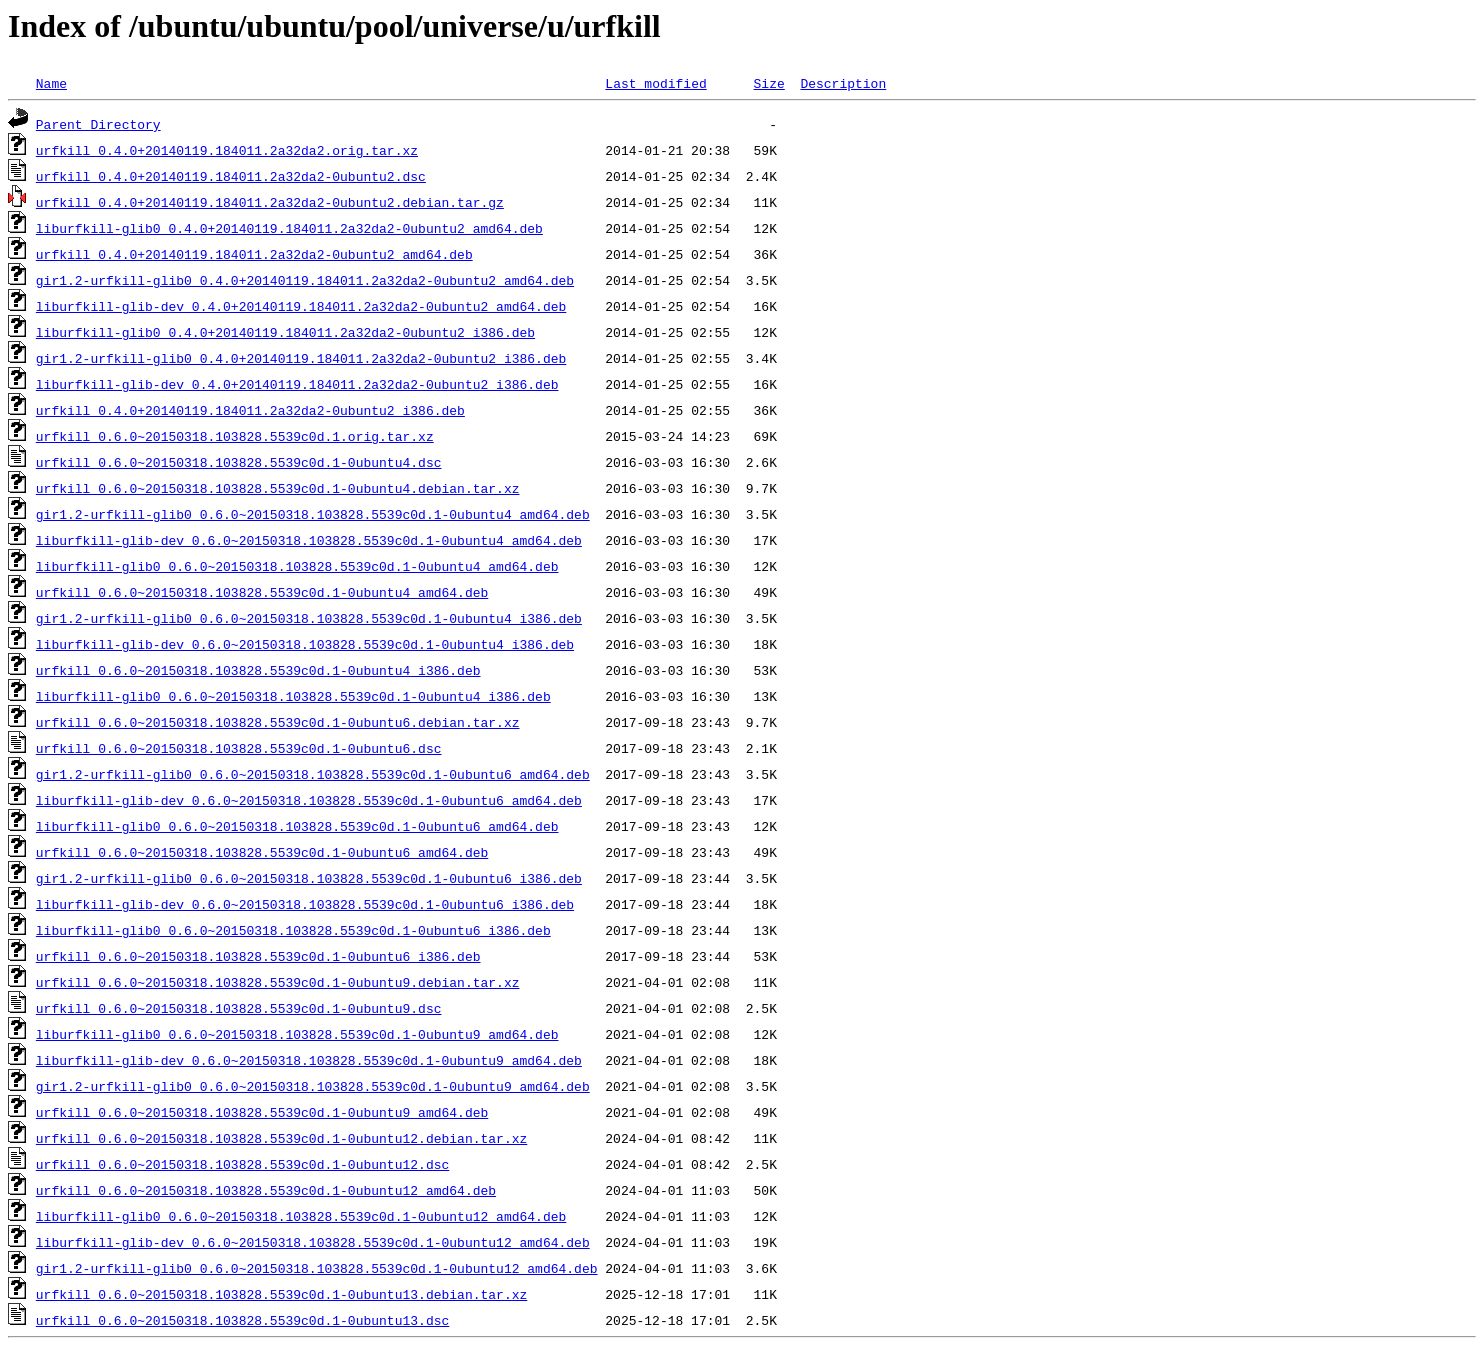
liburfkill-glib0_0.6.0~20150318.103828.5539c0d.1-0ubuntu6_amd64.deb (297, 826)
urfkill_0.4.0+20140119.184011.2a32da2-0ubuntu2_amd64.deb (254, 254)
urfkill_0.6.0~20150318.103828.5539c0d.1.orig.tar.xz (235, 436)
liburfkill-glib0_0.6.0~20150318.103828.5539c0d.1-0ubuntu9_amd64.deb (297, 1034)
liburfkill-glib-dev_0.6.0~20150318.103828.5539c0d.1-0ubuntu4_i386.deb (305, 644)
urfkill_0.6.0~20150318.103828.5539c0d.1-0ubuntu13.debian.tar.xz (281, 1294)
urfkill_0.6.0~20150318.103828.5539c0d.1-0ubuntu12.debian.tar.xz (281, 1138)
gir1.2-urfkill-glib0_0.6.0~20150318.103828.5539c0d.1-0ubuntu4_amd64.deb (313, 514)
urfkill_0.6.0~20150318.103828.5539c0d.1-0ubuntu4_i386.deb (258, 670)
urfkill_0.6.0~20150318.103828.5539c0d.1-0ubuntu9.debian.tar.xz (278, 982)
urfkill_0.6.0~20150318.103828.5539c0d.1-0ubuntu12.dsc (242, 1164)
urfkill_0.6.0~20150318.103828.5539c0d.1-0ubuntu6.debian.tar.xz (278, 722)
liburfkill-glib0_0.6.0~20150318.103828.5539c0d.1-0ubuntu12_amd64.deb (301, 1216)
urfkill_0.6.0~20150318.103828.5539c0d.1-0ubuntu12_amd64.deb (266, 1190)
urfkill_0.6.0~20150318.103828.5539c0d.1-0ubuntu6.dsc (239, 748)
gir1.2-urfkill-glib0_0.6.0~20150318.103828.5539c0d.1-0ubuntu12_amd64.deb (317, 1268)
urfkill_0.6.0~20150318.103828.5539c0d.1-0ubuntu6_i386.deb (258, 956)
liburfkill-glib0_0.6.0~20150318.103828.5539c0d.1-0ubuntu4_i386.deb (293, 696)
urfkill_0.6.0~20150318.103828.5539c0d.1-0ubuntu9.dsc (239, 1008)
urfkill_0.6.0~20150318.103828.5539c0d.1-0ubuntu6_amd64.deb (262, 852)
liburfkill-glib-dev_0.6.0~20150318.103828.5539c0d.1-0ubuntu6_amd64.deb (309, 800)
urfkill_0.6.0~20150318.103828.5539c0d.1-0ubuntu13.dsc (242, 1320)
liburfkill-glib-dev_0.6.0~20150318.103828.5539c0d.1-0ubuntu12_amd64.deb (313, 1242)
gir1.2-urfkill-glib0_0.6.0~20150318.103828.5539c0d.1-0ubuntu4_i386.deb (309, 618)
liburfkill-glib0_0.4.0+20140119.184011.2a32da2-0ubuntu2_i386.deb (285, 332)
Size (768, 83)
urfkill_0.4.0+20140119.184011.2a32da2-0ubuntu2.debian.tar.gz (270, 202)
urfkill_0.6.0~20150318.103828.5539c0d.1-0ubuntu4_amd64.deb (262, 592)
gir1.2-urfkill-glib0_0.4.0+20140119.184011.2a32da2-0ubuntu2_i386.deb (301, 358)
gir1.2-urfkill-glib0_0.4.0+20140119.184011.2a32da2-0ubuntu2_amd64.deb (305, 280)
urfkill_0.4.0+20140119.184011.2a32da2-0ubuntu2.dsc (231, 176)
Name (51, 83)
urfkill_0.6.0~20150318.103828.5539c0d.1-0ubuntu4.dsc (239, 462)
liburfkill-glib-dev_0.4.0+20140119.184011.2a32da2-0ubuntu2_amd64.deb (301, 306)
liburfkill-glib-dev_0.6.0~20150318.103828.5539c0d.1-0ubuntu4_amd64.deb (309, 540)
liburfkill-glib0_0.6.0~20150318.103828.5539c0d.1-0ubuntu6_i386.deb (293, 930)
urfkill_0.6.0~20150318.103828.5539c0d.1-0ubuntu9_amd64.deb (262, 1112)
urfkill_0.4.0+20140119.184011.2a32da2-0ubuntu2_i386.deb (250, 410)
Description (843, 83)
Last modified (655, 83)
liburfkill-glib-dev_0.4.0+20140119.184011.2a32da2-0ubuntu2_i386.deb (297, 384)
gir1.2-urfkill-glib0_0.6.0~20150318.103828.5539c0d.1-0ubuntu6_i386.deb (309, 878)
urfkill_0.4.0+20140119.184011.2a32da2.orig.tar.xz (227, 150)
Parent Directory (98, 124)
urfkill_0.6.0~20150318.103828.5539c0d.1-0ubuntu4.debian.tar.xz (278, 488)
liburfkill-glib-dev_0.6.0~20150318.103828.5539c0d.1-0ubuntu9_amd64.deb (309, 1060)
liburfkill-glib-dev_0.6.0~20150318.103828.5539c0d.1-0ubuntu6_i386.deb (305, 904)
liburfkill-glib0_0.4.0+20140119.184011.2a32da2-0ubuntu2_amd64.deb (289, 228)
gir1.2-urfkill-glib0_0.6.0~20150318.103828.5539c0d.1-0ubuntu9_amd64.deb (313, 1086)
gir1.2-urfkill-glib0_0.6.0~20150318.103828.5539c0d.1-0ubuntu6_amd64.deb (313, 774)
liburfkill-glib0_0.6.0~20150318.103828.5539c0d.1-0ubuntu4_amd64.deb (297, 566)
